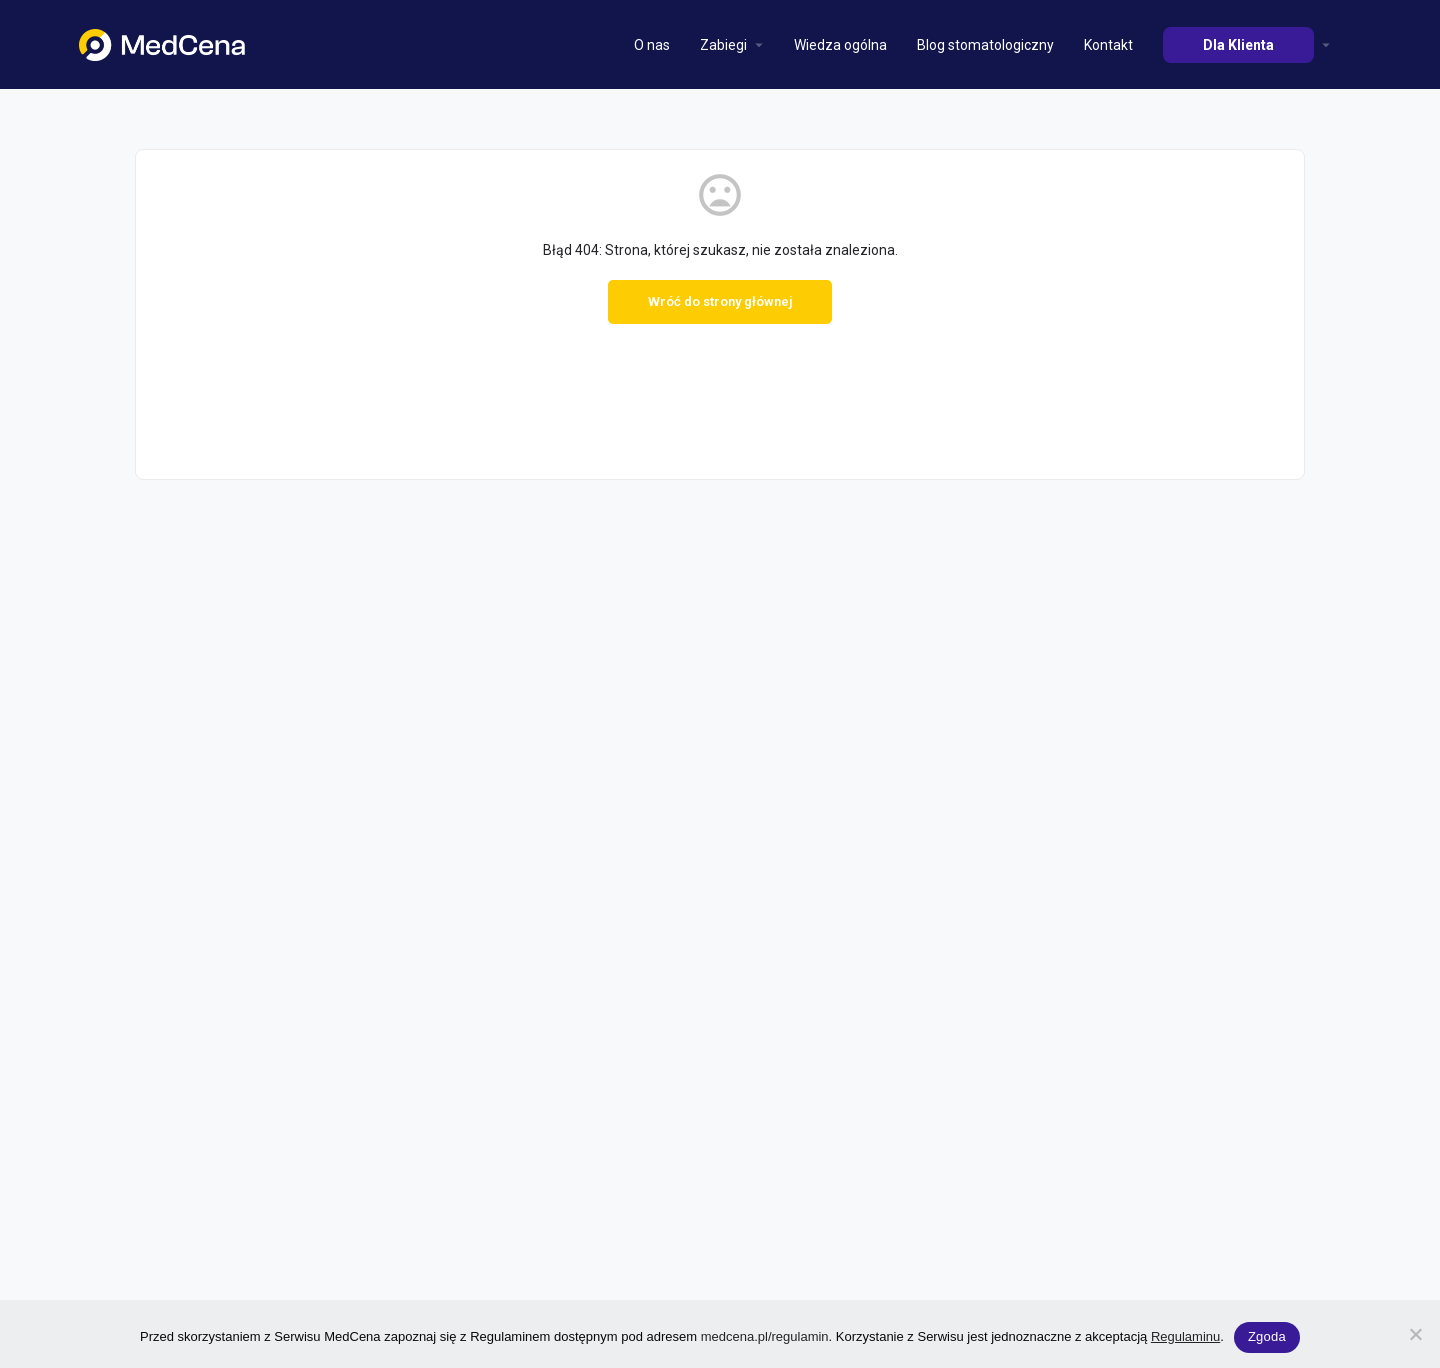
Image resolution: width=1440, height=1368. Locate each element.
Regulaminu (1185, 1336)
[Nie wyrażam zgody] (1415, 1334)
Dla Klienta (1238, 45)
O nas (652, 45)
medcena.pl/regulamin (765, 1336)
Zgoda (1267, 1336)
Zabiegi (723, 45)
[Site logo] (164, 43)
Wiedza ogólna (840, 45)
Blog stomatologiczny (985, 45)
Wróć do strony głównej (720, 301)
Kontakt (1108, 45)
